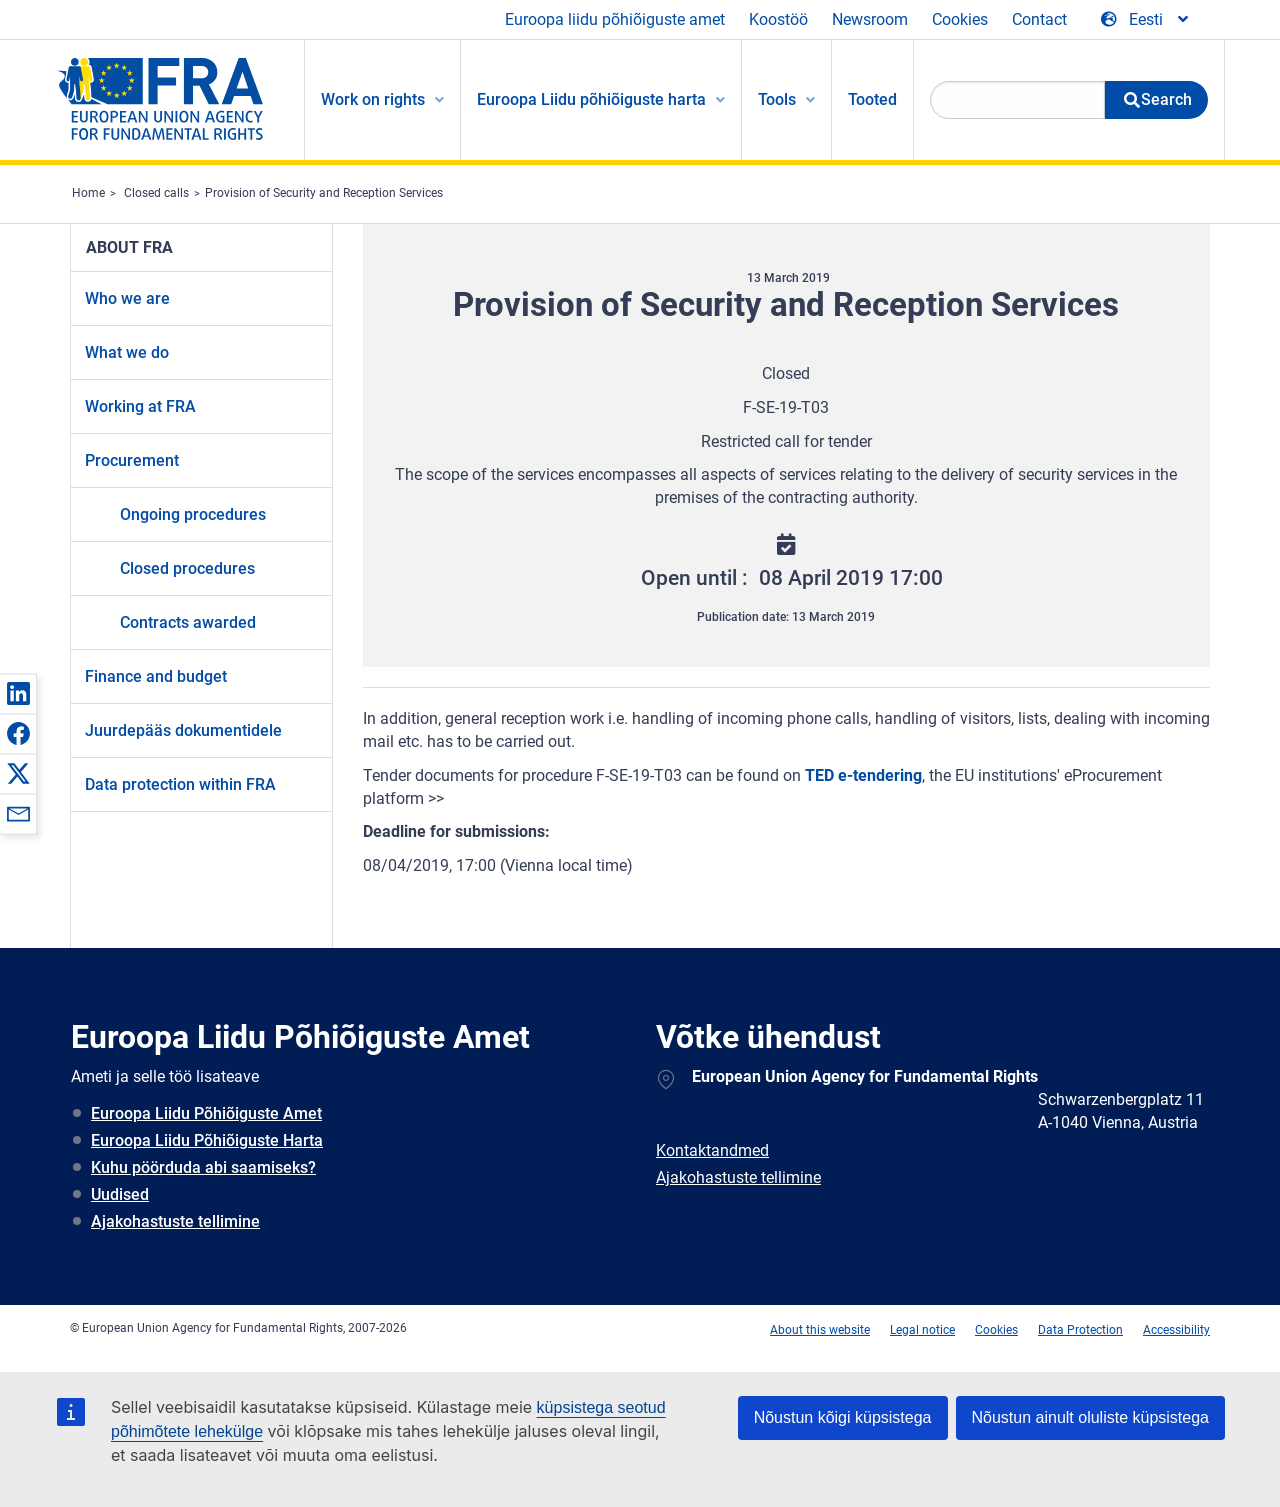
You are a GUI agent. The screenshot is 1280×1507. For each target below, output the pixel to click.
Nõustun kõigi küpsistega (843, 1417)
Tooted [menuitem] (872, 99)
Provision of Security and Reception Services (324, 193)
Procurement (132, 460)
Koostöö (778, 19)
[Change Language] (1146, 20)
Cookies (960, 19)
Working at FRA (140, 406)
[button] (18, 693)
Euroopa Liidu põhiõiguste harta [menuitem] (591, 99)
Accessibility (1176, 1330)
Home (88, 193)
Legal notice (922, 1330)
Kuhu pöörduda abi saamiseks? (203, 1167)
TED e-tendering (863, 775)
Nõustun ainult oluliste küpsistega (1090, 1417)
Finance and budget (156, 676)
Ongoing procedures (193, 514)
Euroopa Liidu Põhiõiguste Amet (206, 1113)
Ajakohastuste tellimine (175, 1221)
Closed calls (156, 193)
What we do (127, 352)
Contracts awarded (188, 622)
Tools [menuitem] (777, 99)
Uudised (120, 1194)
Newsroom (870, 19)
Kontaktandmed (712, 1150)
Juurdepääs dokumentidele (183, 730)
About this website (820, 1330)
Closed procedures (187, 568)
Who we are (127, 298)
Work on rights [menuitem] (373, 99)
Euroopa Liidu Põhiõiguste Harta (207, 1140)
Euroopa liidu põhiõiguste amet (615, 19)
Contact (1039, 19)
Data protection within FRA (180, 784)
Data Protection (1080, 1330)
